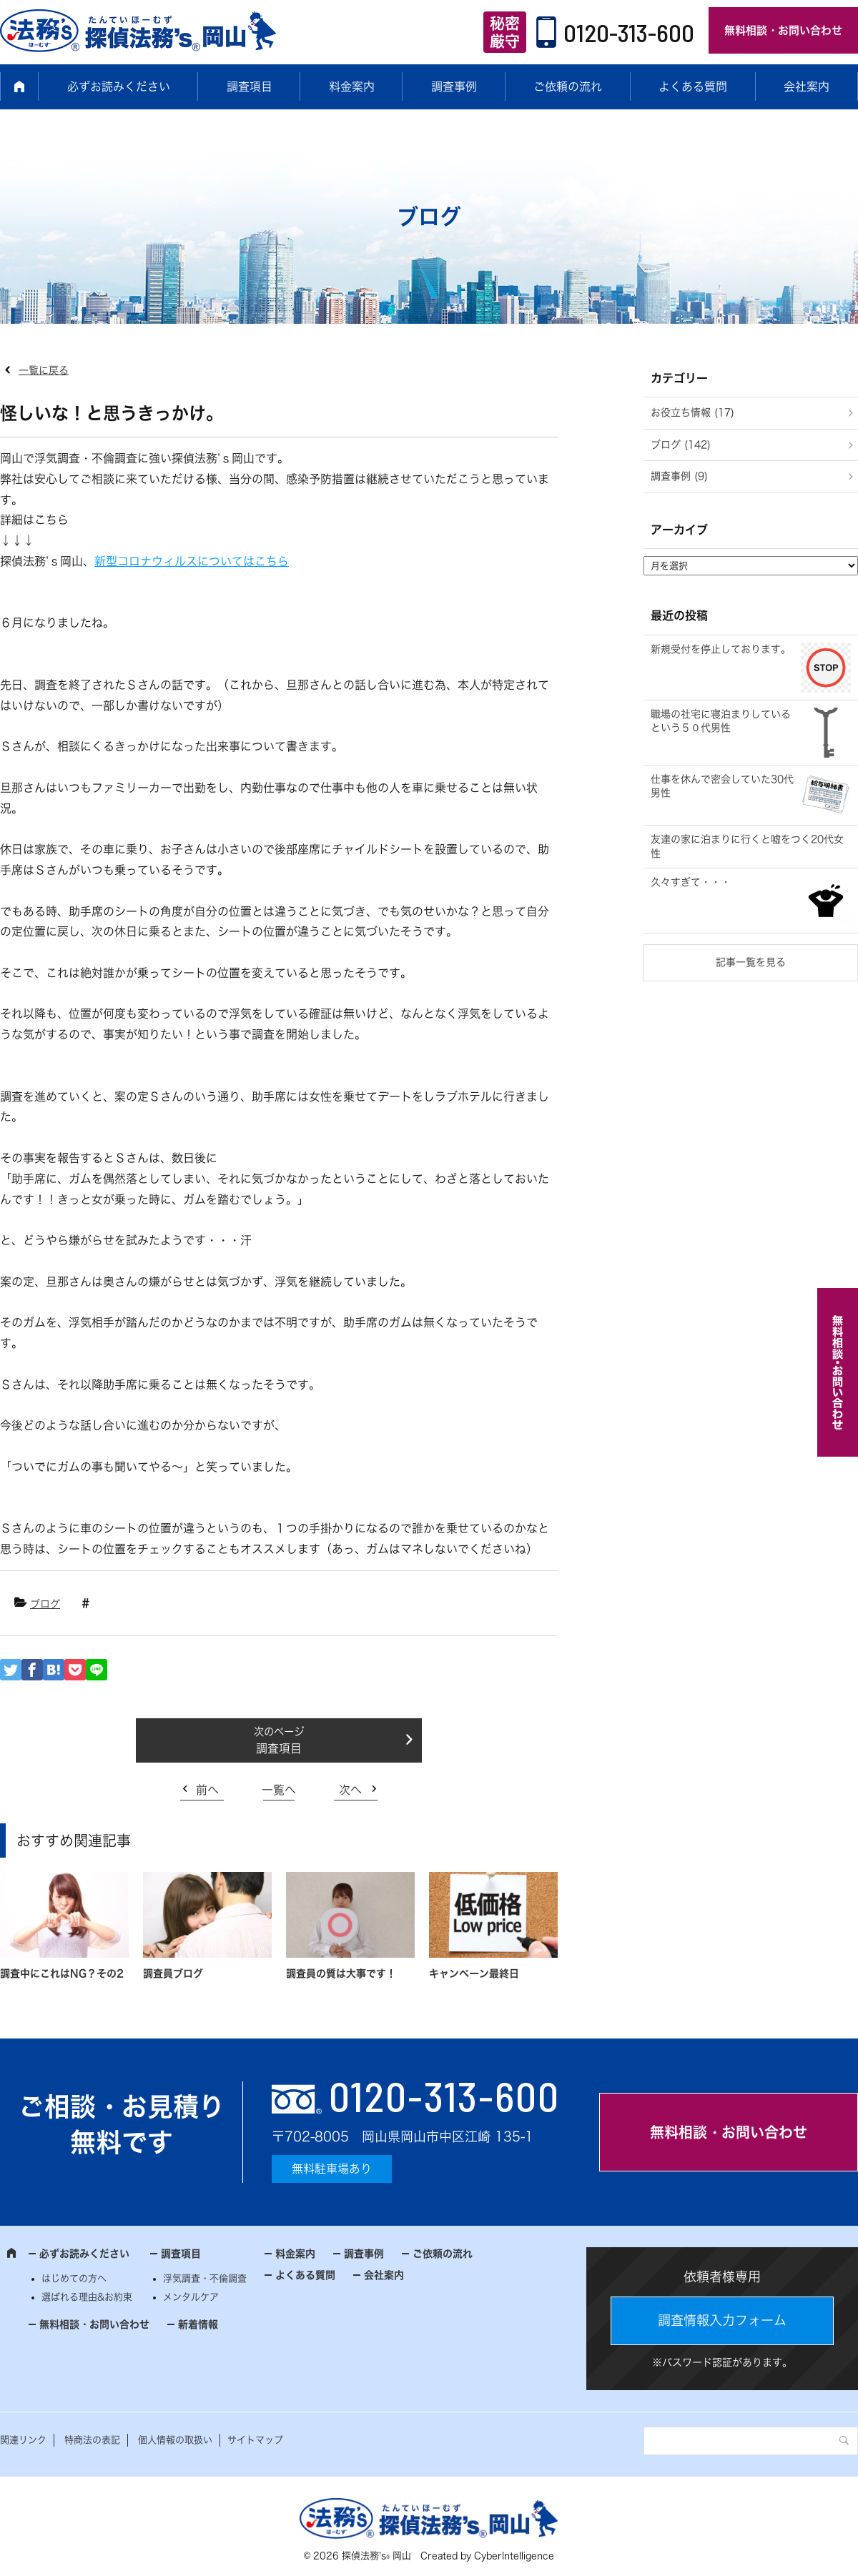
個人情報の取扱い (175, 2439)
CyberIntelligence (514, 2555)
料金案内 (352, 86)
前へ (207, 1789)
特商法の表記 (92, 2439)
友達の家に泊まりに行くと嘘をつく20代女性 (747, 846)
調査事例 (454, 86)
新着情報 (198, 2324)
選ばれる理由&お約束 (86, 2297)
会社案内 (806, 86)
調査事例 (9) (679, 476)
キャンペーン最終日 (474, 1973)
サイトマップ (255, 2439)
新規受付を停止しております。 (721, 649)
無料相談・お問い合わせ (783, 30)
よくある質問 (693, 86)
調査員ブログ (173, 1973)
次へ (350, 1789)
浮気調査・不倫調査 (205, 2278)
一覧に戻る (44, 370)
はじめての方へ (74, 2278)
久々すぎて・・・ (691, 882)
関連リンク (23, 2439)
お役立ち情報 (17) (692, 412)
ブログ (45, 1604)
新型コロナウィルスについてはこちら (191, 561)
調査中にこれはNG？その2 (62, 1973)
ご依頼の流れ (567, 86)
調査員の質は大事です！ (341, 1973)
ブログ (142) (681, 445)
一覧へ (279, 1789)
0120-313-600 (628, 32)
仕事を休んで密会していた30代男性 (722, 786)
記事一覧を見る (751, 962)
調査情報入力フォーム (722, 2320)
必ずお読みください (118, 86)
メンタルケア (191, 2297)
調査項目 (249, 86)
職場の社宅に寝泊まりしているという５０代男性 (721, 721)
